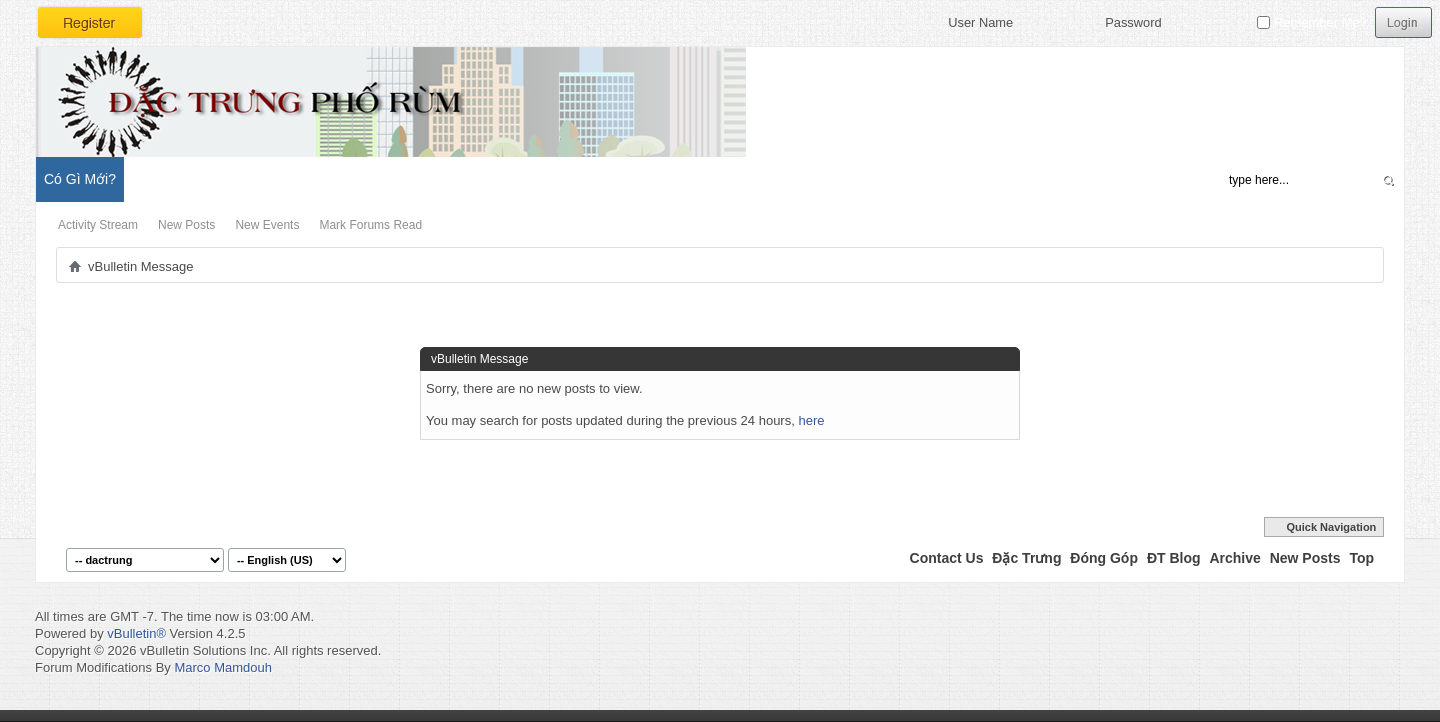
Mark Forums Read (370, 225)
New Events (267, 225)
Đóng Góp (1104, 558)
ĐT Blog (1174, 558)
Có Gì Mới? (80, 179)
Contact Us (947, 558)
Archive (1234, 558)
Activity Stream (98, 225)
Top (1361, 558)
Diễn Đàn (164, 179)
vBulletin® (136, 633)
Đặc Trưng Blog (261, 179)
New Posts (186, 225)
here (811, 420)
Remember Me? (1312, 22)
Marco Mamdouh (223, 667)
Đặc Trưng (1026, 558)
